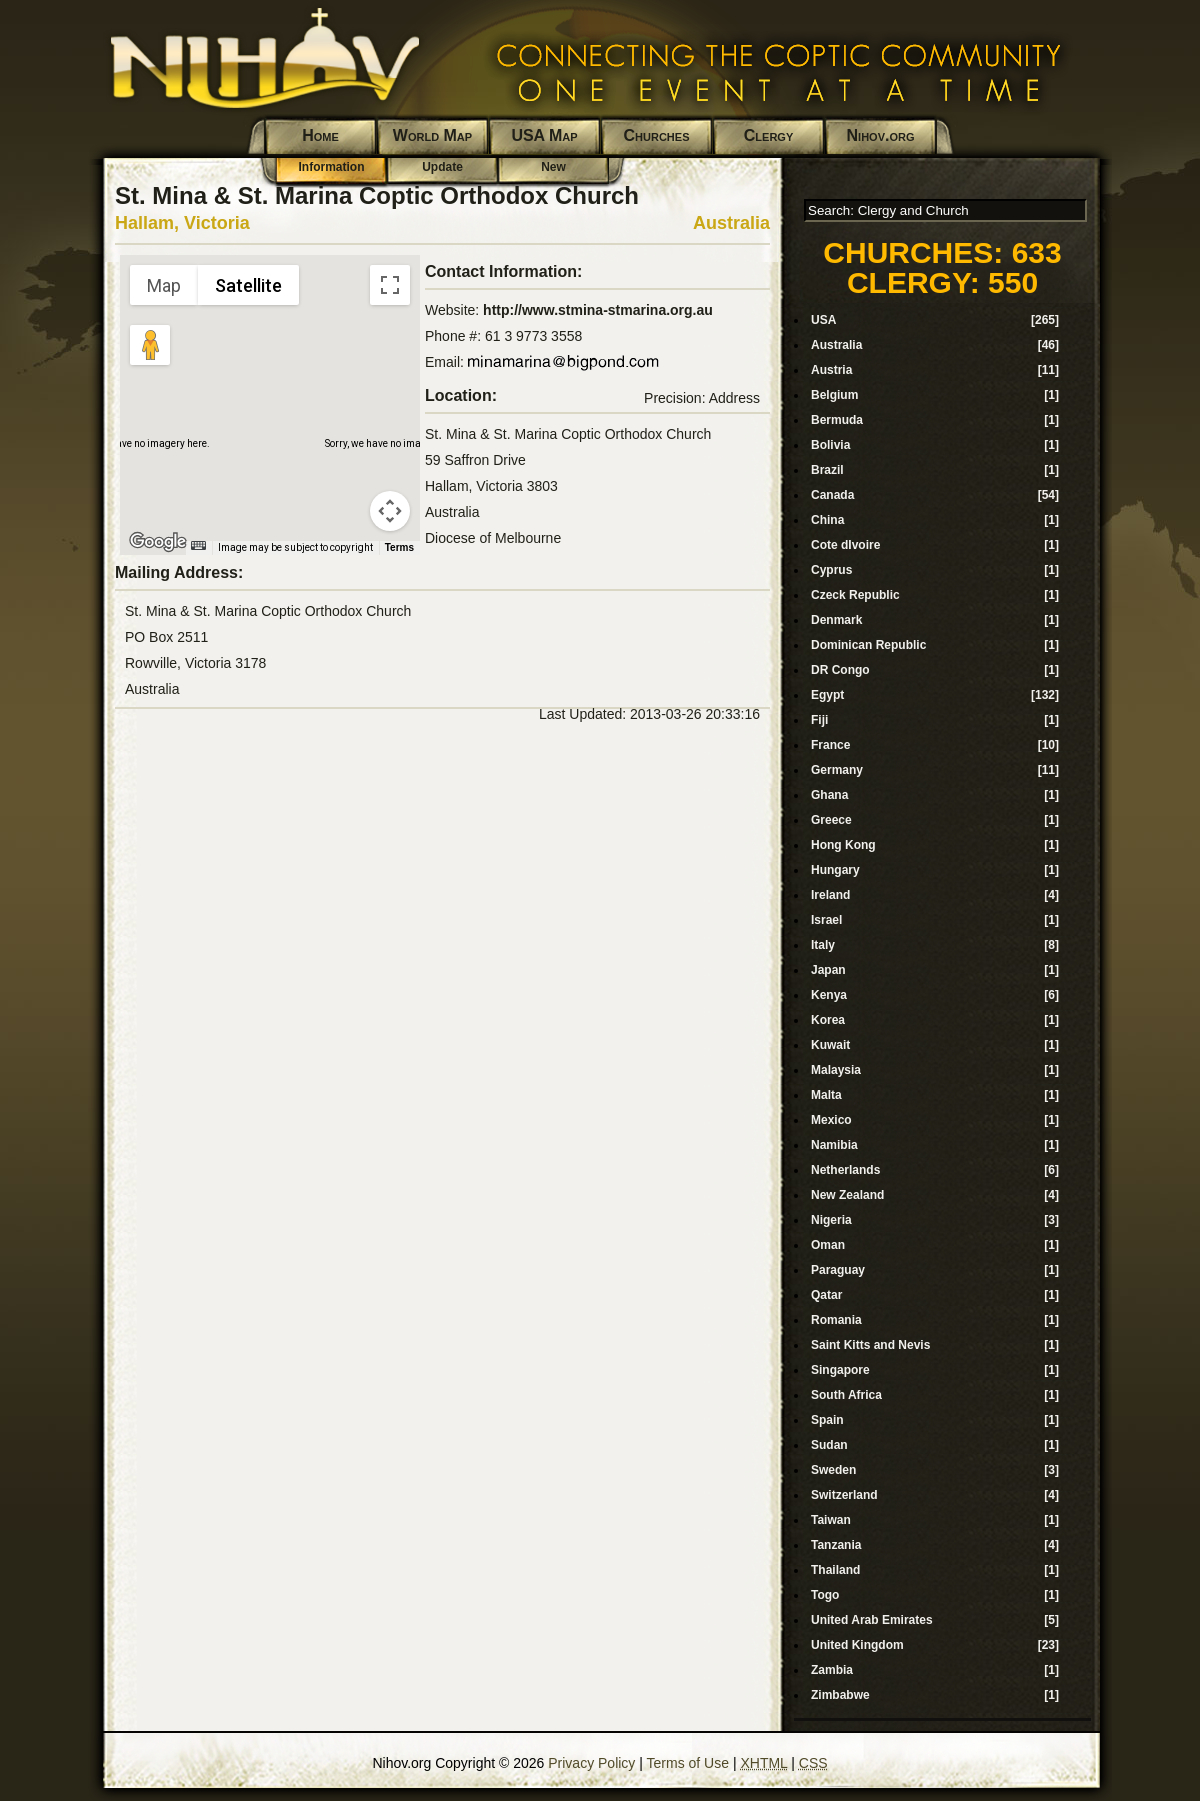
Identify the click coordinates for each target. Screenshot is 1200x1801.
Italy (823, 945)
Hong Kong (843, 845)
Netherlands (845, 1170)
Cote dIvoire (845, 545)
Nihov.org (881, 135)
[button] (270, 393)
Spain (827, 1420)
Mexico (831, 1120)
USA (823, 320)
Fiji (819, 720)
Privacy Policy (591, 1763)
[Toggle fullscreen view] (390, 285)
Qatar (826, 1295)
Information (332, 167)
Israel (826, 920)
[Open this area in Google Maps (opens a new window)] (158, 542)
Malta (826, 1095)
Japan (828, 970)
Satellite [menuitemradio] (248, 285)
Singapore (840, 1370)
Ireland (830, 895)
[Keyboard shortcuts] (198, 545)
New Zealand (847, 1195)
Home (320, 135)
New (553, 167)
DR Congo (840, 670)
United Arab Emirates (872, 1620)
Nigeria (831, 1220)
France (830, 745)
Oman (828, 1245)
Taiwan (831, 1520)
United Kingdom (857, 1645)
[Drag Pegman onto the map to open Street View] (150, 345)
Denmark (836, 620)
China (827, 520)
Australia (731, 223)
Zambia (832, 1670)
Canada (832, 495)
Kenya (829, 995)
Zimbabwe (840, 1695)
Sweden (833, 1470)
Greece (831, 820)
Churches (657, 135)
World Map (432, 135)
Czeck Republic (855, 595)
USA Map (544, 135)
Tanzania (836, 1545)
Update (442, 167)
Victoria (217, 223)
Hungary (835, 870)
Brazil (827, 470)
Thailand (835, 1570)
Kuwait (830, 1045)
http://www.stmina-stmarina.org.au (598, 310)
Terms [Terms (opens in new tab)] (399, 547)
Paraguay (838, 1270)
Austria (831, 370)
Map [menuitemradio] (164, 285)
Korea (828, 1020)
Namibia (834, 1145)
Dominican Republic (868, 645)
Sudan (829, 1445)
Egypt (827, 695)
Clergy (768, 135)
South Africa (846, 1395)
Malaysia (836, 1070)
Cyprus (831, 570)
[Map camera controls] (390, 511)
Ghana (829, 795)
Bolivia (830, 445)
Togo (825, 1595)
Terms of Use (688, 1763)
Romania (836, 1320)
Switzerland (844, 1495)
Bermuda (837, 420)
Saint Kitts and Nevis (870, 1345)
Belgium (834, 395)
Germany (837, 770)
